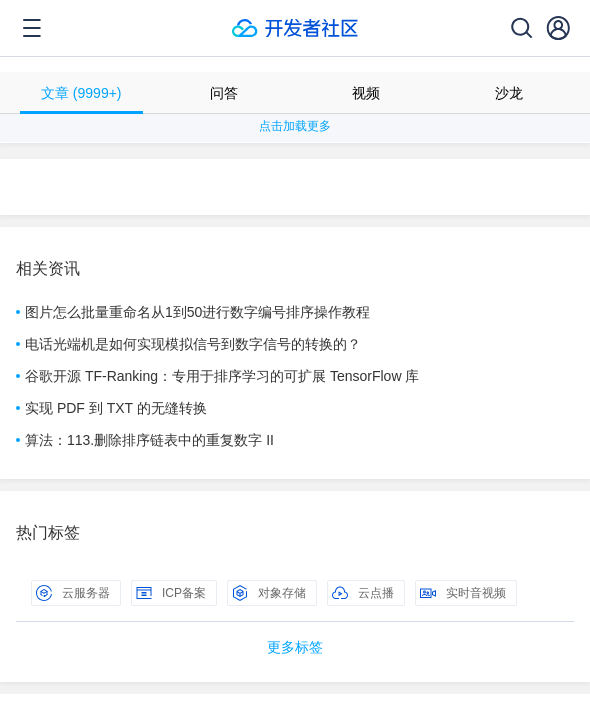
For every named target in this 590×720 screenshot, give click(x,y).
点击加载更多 (295, 126)
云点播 (363, 593)
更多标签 (295, 647)
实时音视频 (463, 593)
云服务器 (73, 593)
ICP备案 (171, 593)
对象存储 (269, 593)
